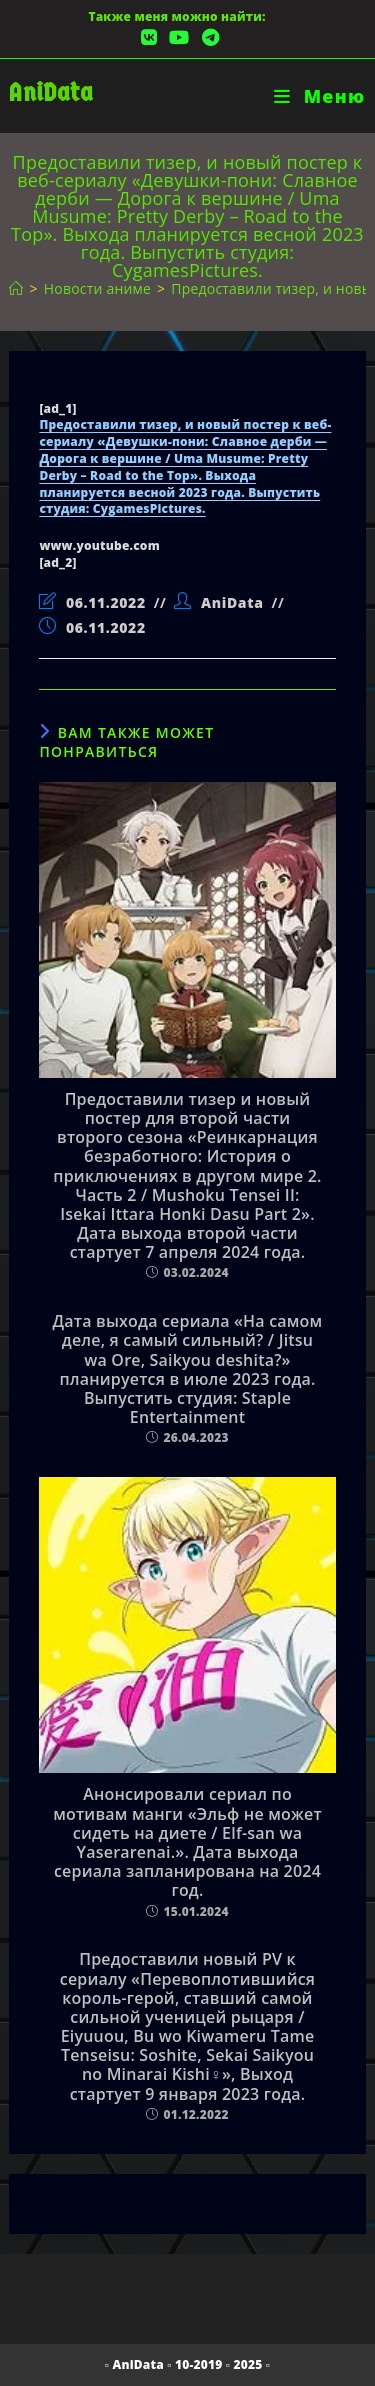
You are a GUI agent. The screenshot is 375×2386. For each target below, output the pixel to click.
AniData (50, 92)
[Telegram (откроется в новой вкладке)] (207, 37)
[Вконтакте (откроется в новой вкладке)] (149, 37)
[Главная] (16, 288)
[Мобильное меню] (319, 96)
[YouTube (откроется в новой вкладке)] (179, 37)
